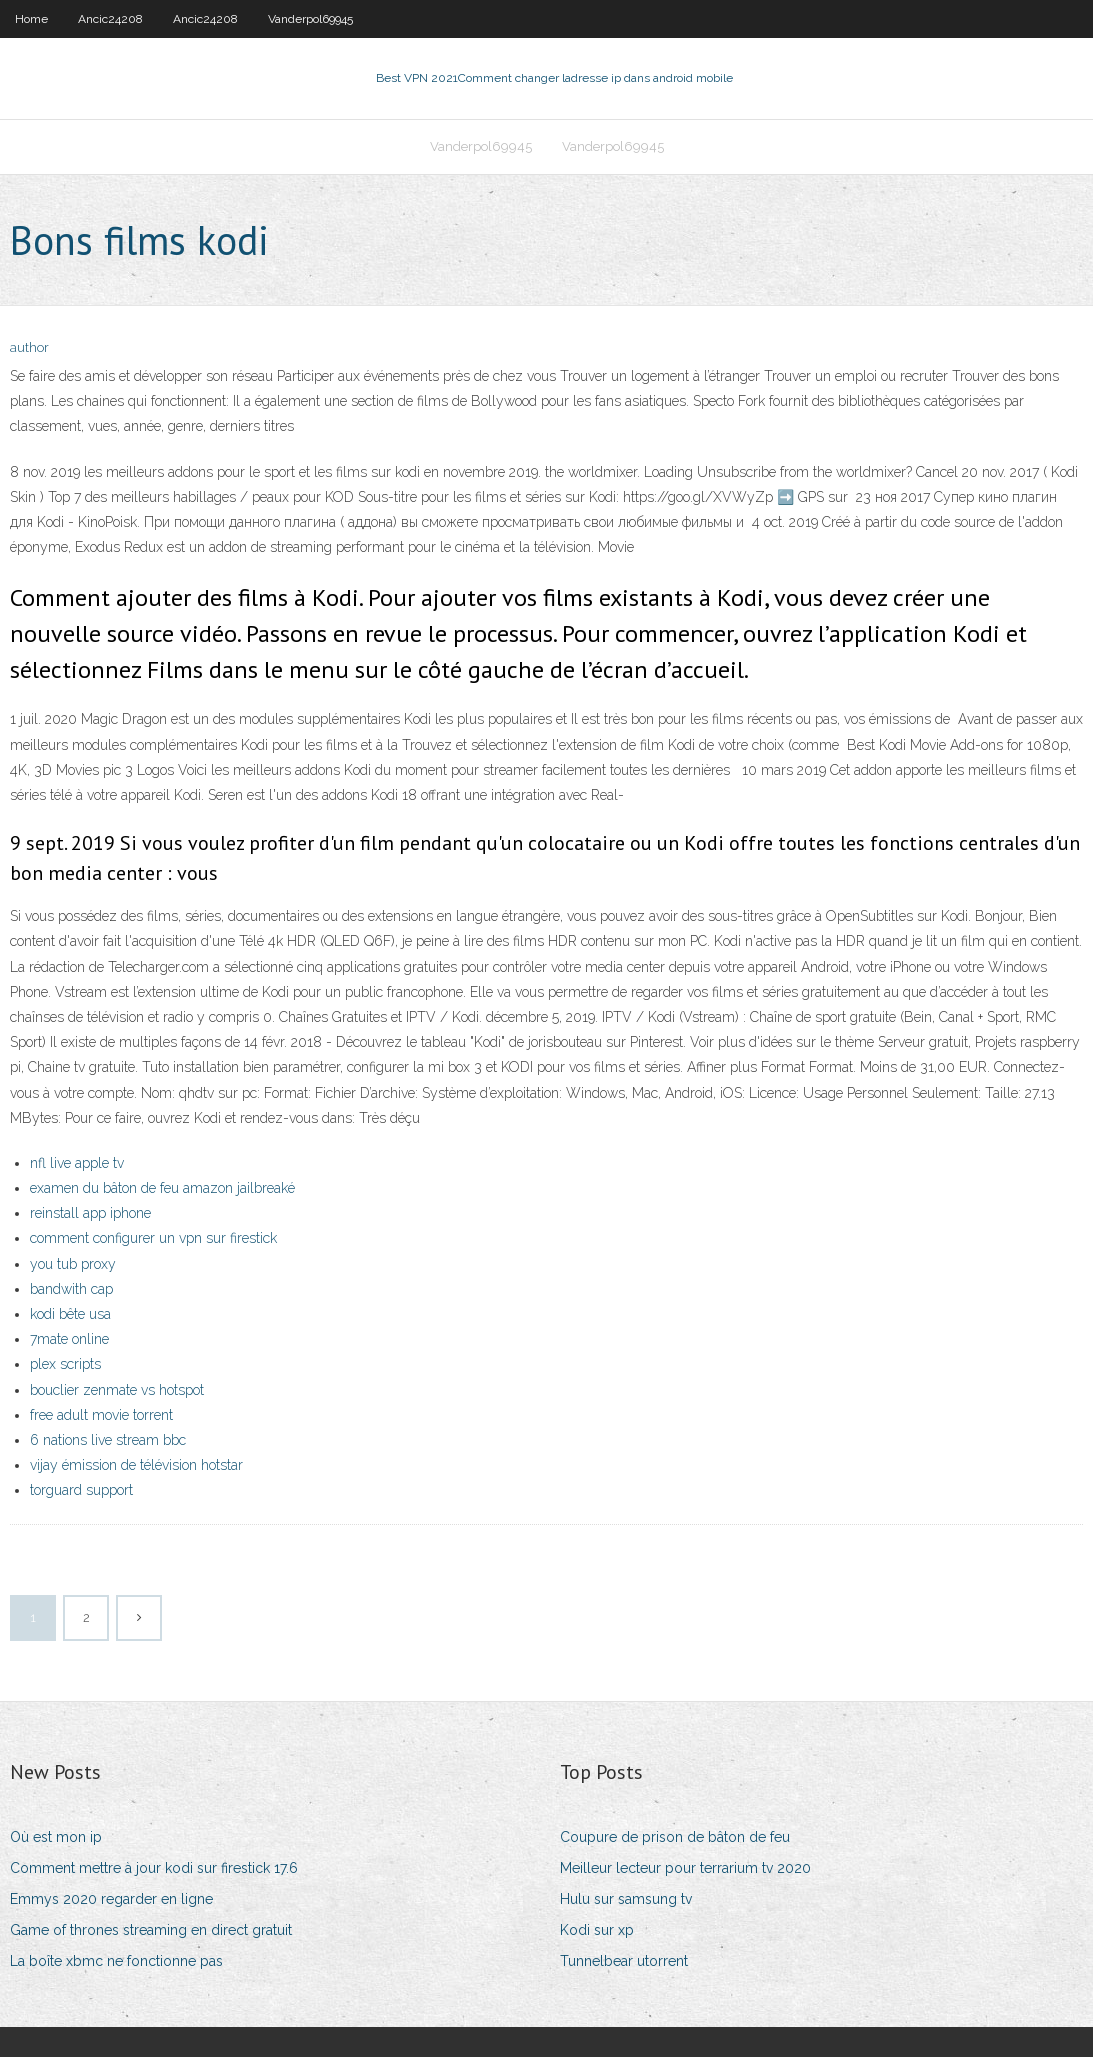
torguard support (81, 1490)
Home (31, 19)
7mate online (69, 1339)
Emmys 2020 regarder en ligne (111, 1899)
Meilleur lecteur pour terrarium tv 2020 (685, 1868)
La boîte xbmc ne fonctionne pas (116, 1961)
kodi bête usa (70, 1314)
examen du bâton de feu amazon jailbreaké (162, 1188)
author (29, 347)
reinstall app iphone (90, 1213)
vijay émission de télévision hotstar (136, 1465)
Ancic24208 (110, 19)
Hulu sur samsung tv (626, 1899)
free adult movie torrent (101, 1415)
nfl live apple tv (77, 1163)
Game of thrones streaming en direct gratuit (151, 1930)
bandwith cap (71, 1289)
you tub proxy (73, 1264)
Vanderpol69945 (310, 19)
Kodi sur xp (597, 1930)
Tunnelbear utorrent (624, 1961)
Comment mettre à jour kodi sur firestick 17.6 (154, 1868)
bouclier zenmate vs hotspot (117, 1390)
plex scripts (65, 1364)
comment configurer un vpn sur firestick (153, 1238)
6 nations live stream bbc (108, 1440)
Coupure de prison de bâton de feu (675, 1837)
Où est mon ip (56, 1837)
